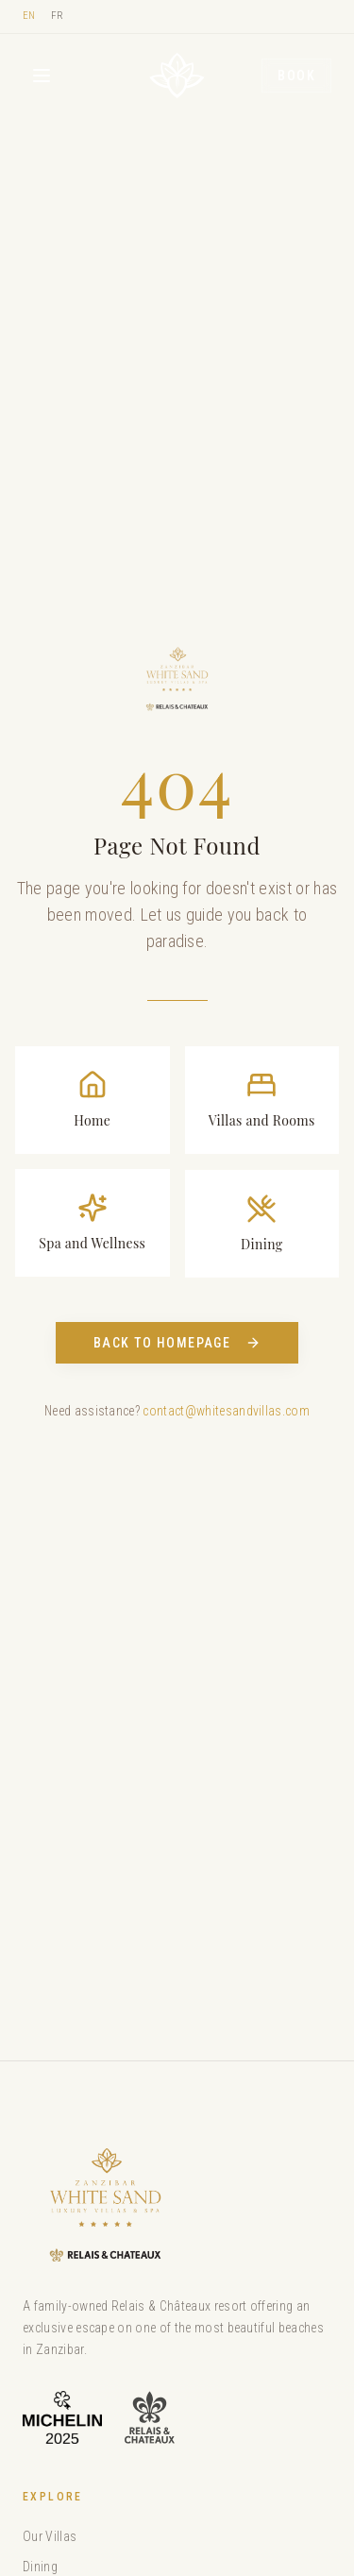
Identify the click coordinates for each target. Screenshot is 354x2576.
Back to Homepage (177, 1342)
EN (29, 15)
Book (296, 75)
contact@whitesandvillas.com (226, 1410)
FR (57, 15)
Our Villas (49, 2536)
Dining (40, 2566)
